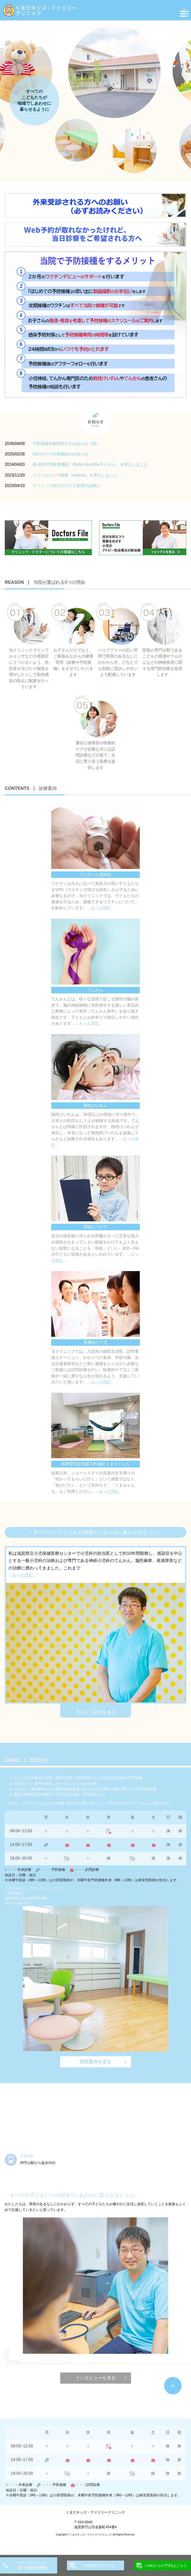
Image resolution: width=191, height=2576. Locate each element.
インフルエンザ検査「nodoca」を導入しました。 (77, 475)
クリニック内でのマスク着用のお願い (66, 485)
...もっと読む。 (22, 1575)
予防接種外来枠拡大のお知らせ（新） (66, 443)
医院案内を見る (95, 2061)
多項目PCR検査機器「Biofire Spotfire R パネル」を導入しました (90, 464)
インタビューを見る (95, 2377)
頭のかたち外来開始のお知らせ (60, 454)
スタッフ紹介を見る (95, 1712)
